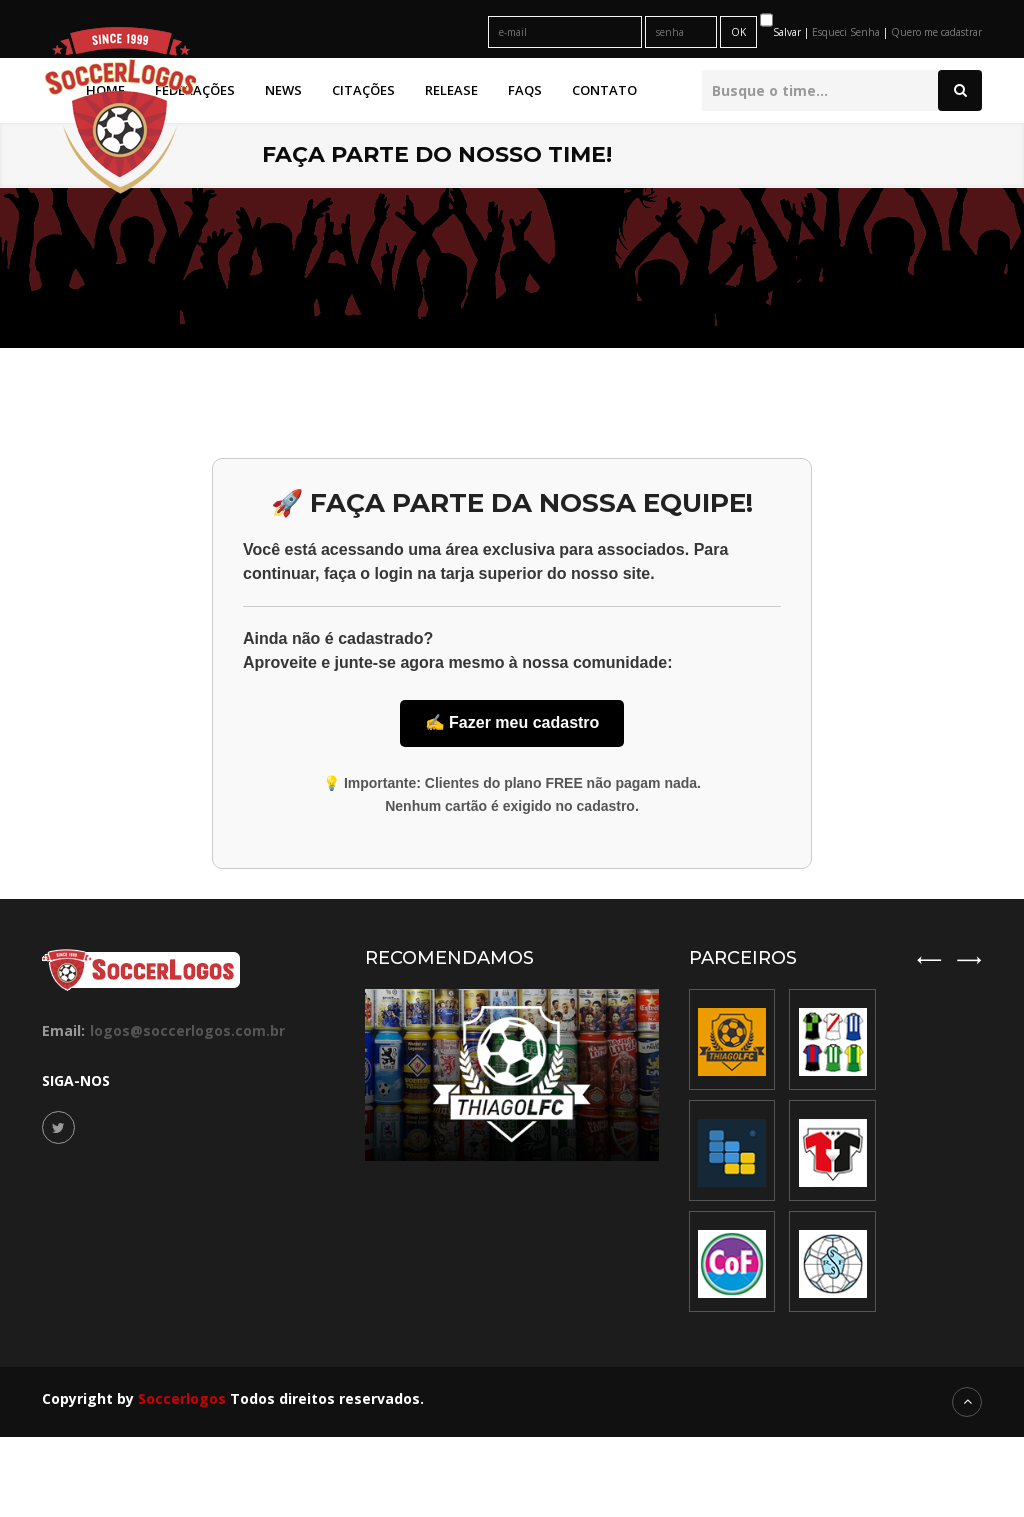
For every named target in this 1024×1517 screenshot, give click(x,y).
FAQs (525, 90)
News (283, 90)
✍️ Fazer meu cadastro (512, 722)
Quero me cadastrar (936, 32)
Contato (604, 90)
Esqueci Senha (847, 32)
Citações (363, 90)
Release (451, 90)
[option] (833, 1150)
